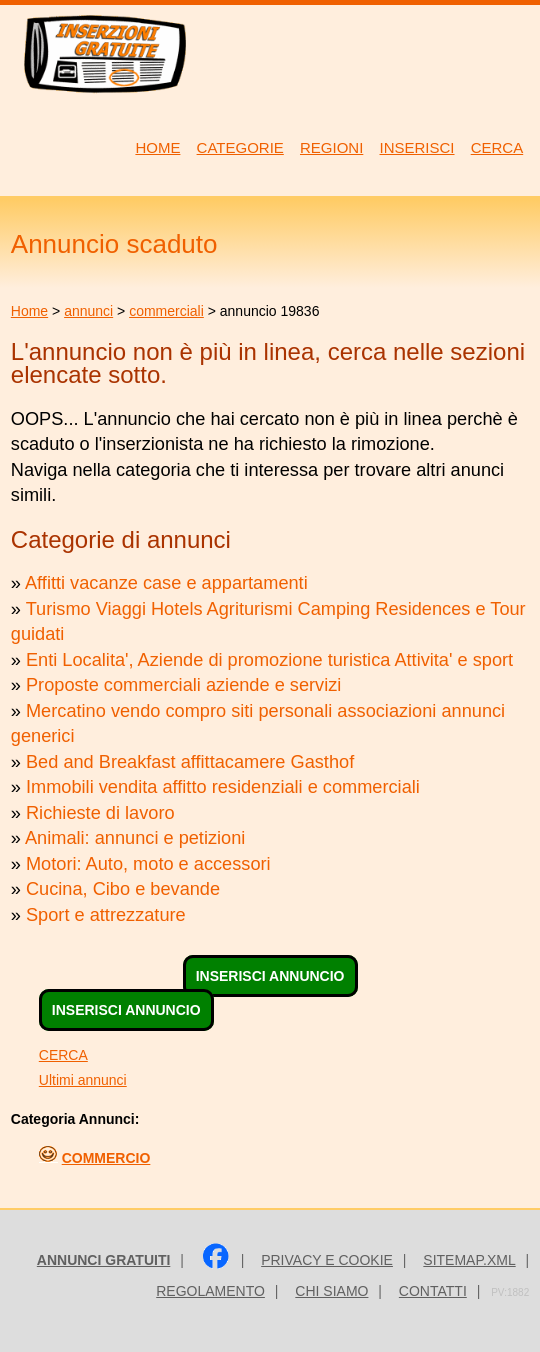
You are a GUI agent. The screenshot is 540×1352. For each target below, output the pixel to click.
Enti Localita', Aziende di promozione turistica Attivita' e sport (269, 660)
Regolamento (210, 1291)
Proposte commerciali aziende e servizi (183, 685)
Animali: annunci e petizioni (135, 838)
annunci (88, 311)
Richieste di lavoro (100, 813)
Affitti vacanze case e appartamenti (166, 583)
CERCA (63, 1055)
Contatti (433, 1291)
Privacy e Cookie (327, 1260)
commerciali (166, 311)
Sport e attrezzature (106, 915)
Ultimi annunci (83, 1080)
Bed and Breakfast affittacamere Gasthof (190, 762)
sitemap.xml (469, 1260)
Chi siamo (331, 1291)
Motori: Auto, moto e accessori (148, 864)
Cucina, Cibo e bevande (123, 889)
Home (29, 311)
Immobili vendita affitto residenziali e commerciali (223, 787)
